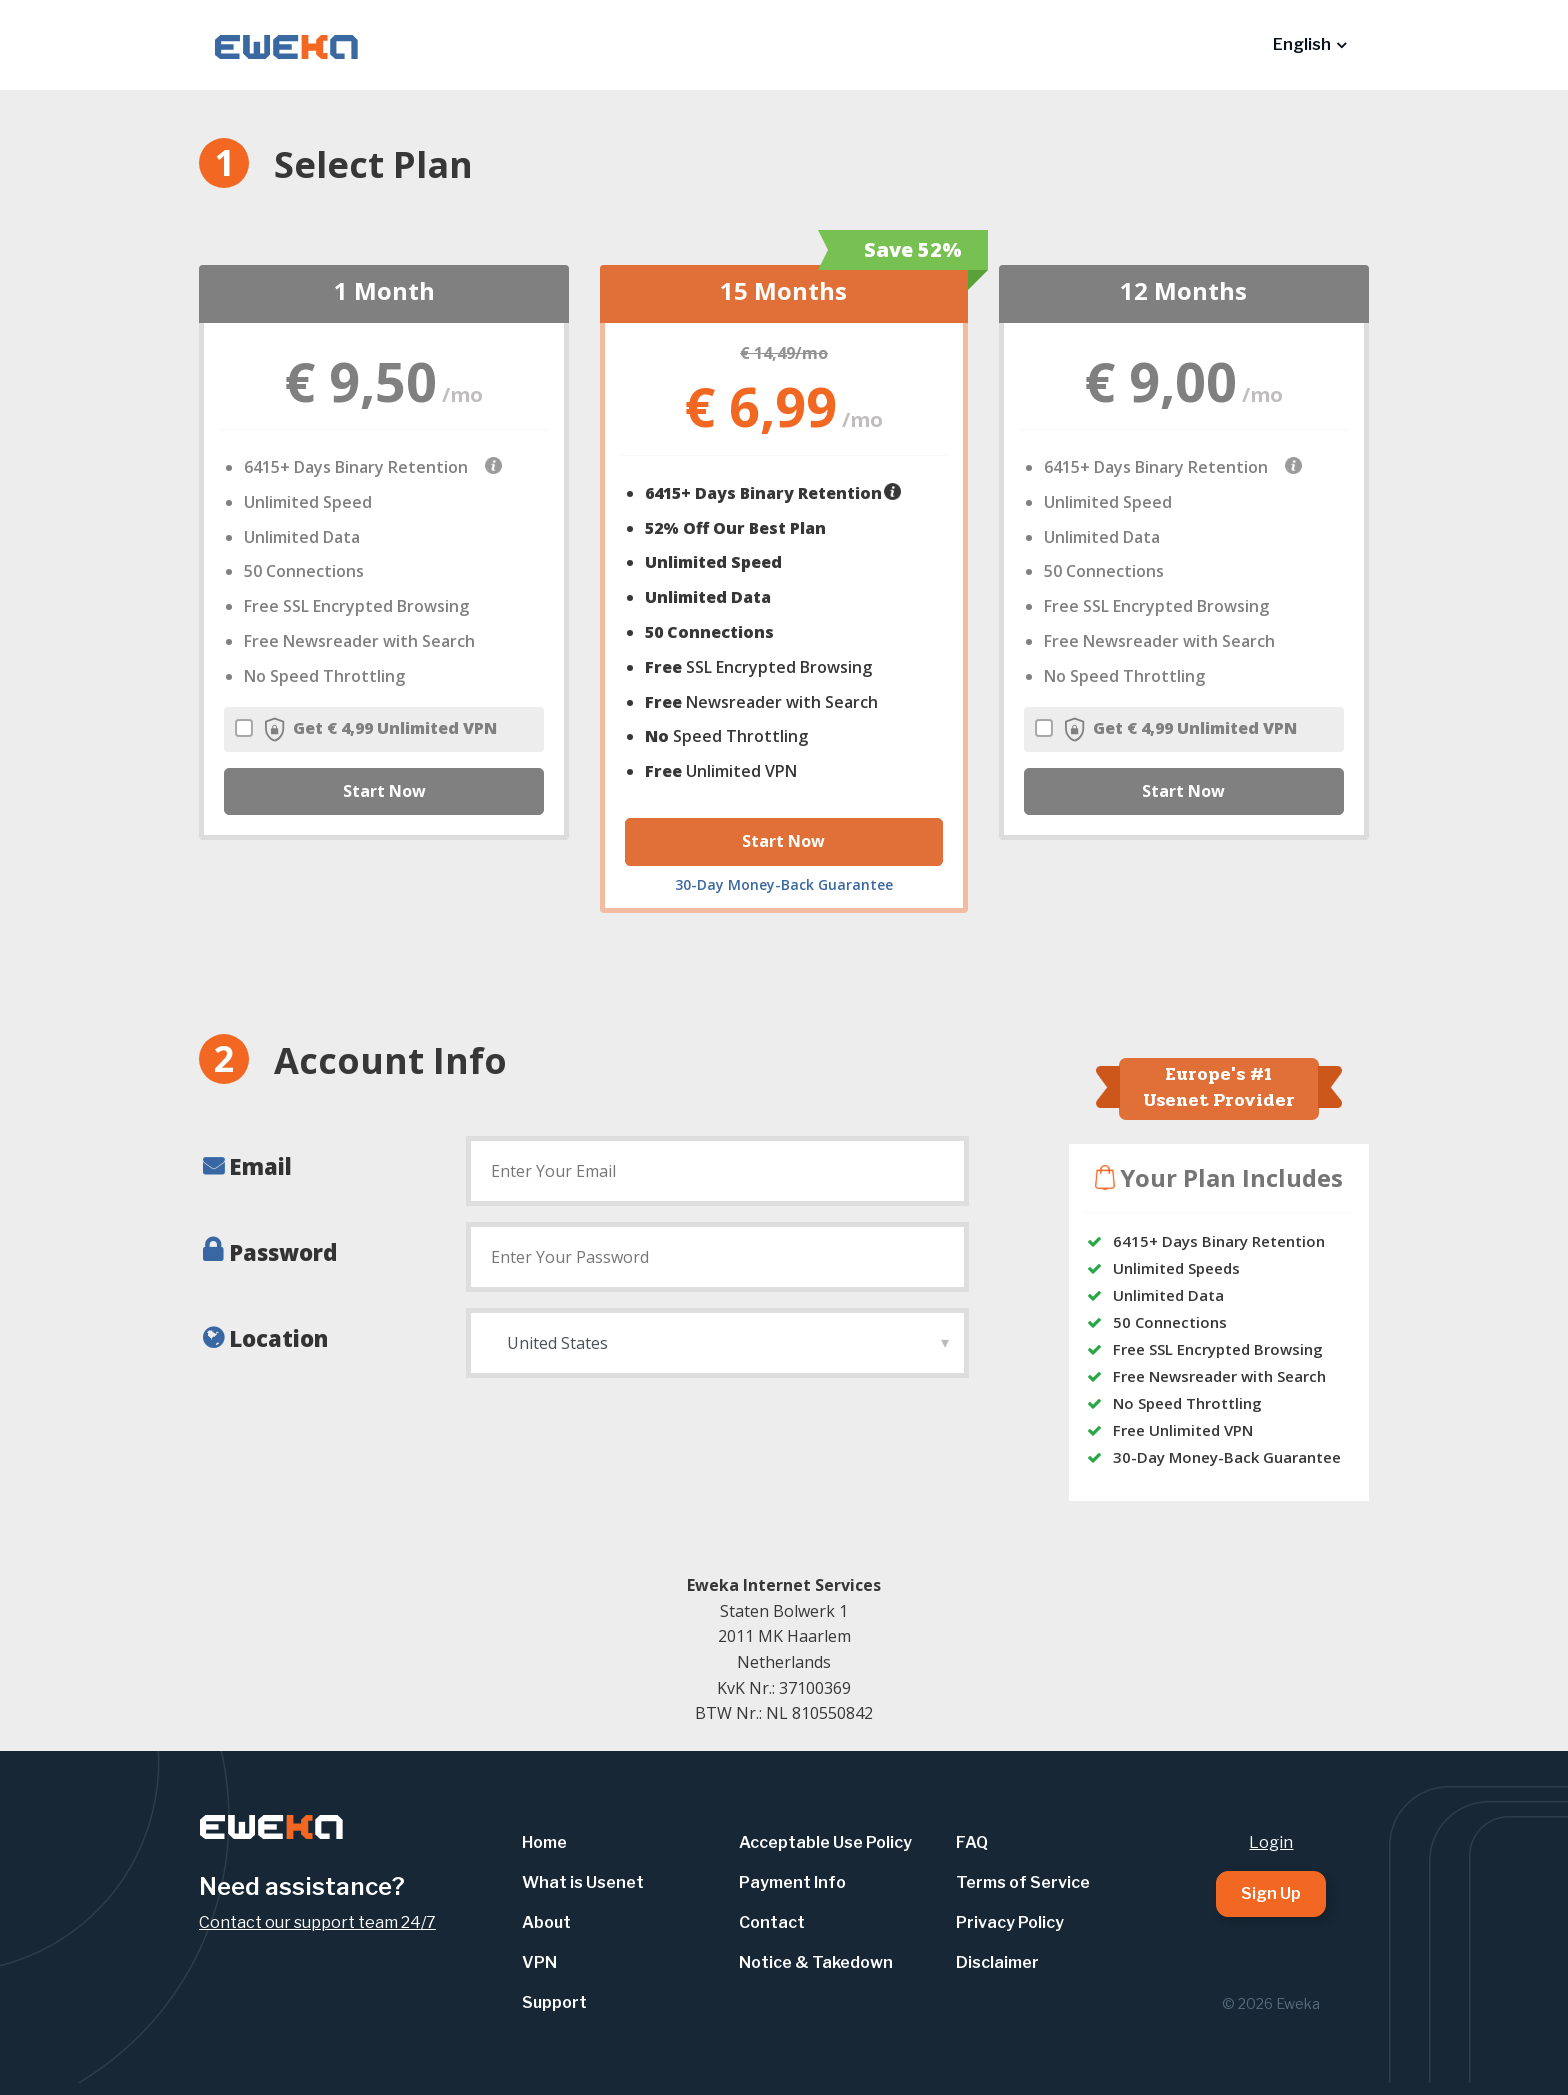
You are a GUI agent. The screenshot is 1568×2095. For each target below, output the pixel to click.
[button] (1309, 45)
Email (260, 1166)
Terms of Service (1023, 1882)
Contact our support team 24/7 (317, 1922)
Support (554, 2002)
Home (544, 1842)
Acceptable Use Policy (825, 1842)
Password (283, 1252)
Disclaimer (997, 1962)
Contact (772, 1922)
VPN (539, 1962)
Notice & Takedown (816, 1962)
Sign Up (1271, 1893)
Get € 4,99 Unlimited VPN (366, 729)
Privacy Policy (1010, 1922)
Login (1271, 1842)
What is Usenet (583, 1882)
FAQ (972, 1842)
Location (278, 1338)
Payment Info (792, 1882)
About (546, 1922)
